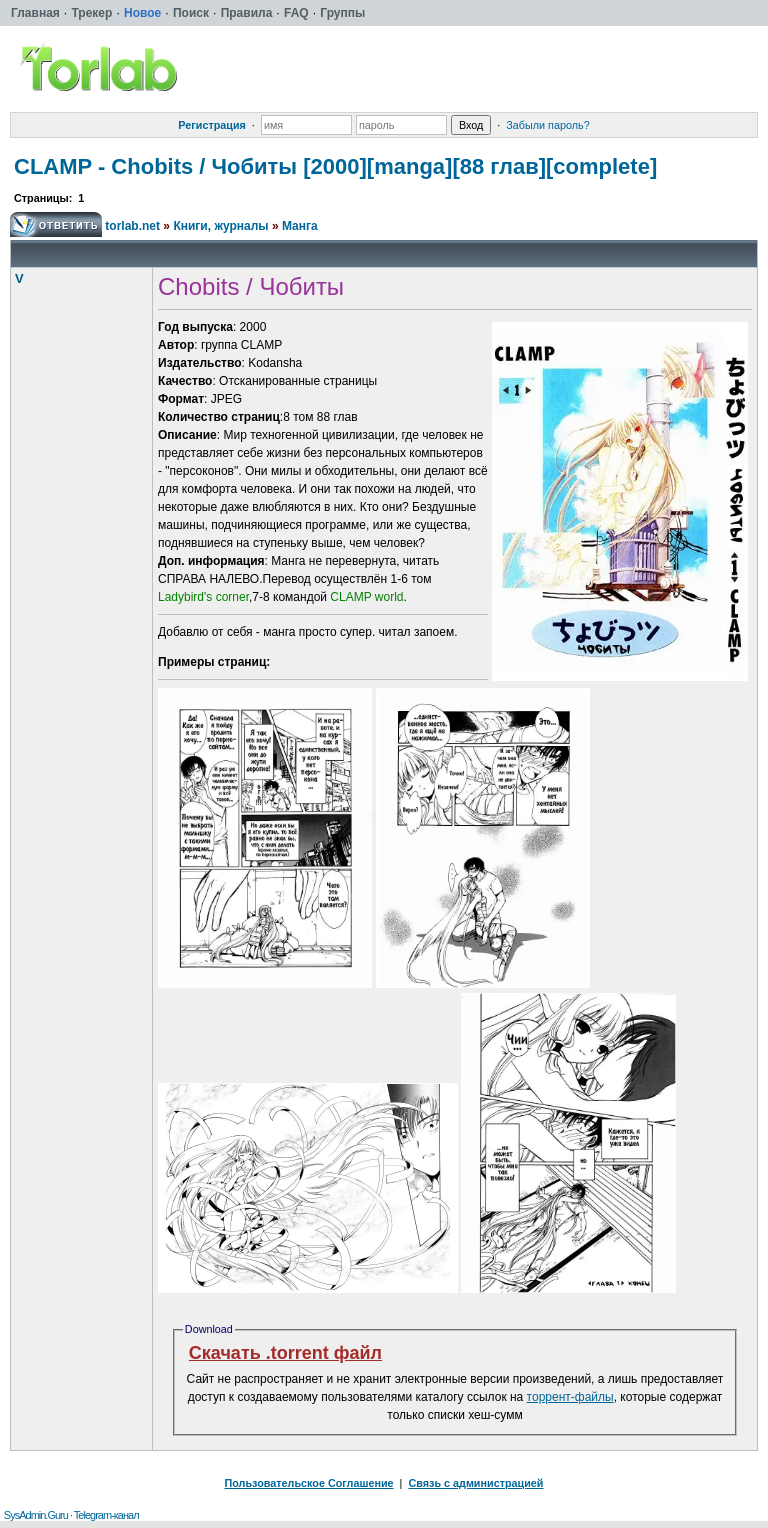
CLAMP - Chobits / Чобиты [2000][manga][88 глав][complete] (335, 166)
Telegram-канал (106, 1515)
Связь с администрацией (475, 1483)
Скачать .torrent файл (285, 1353)
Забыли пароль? (547, 125)
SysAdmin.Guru (36, 1515)
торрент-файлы (570, 1397)
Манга (300, 226)
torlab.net (132, 226)
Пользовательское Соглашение (309, 1483)
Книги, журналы (220, 226)
